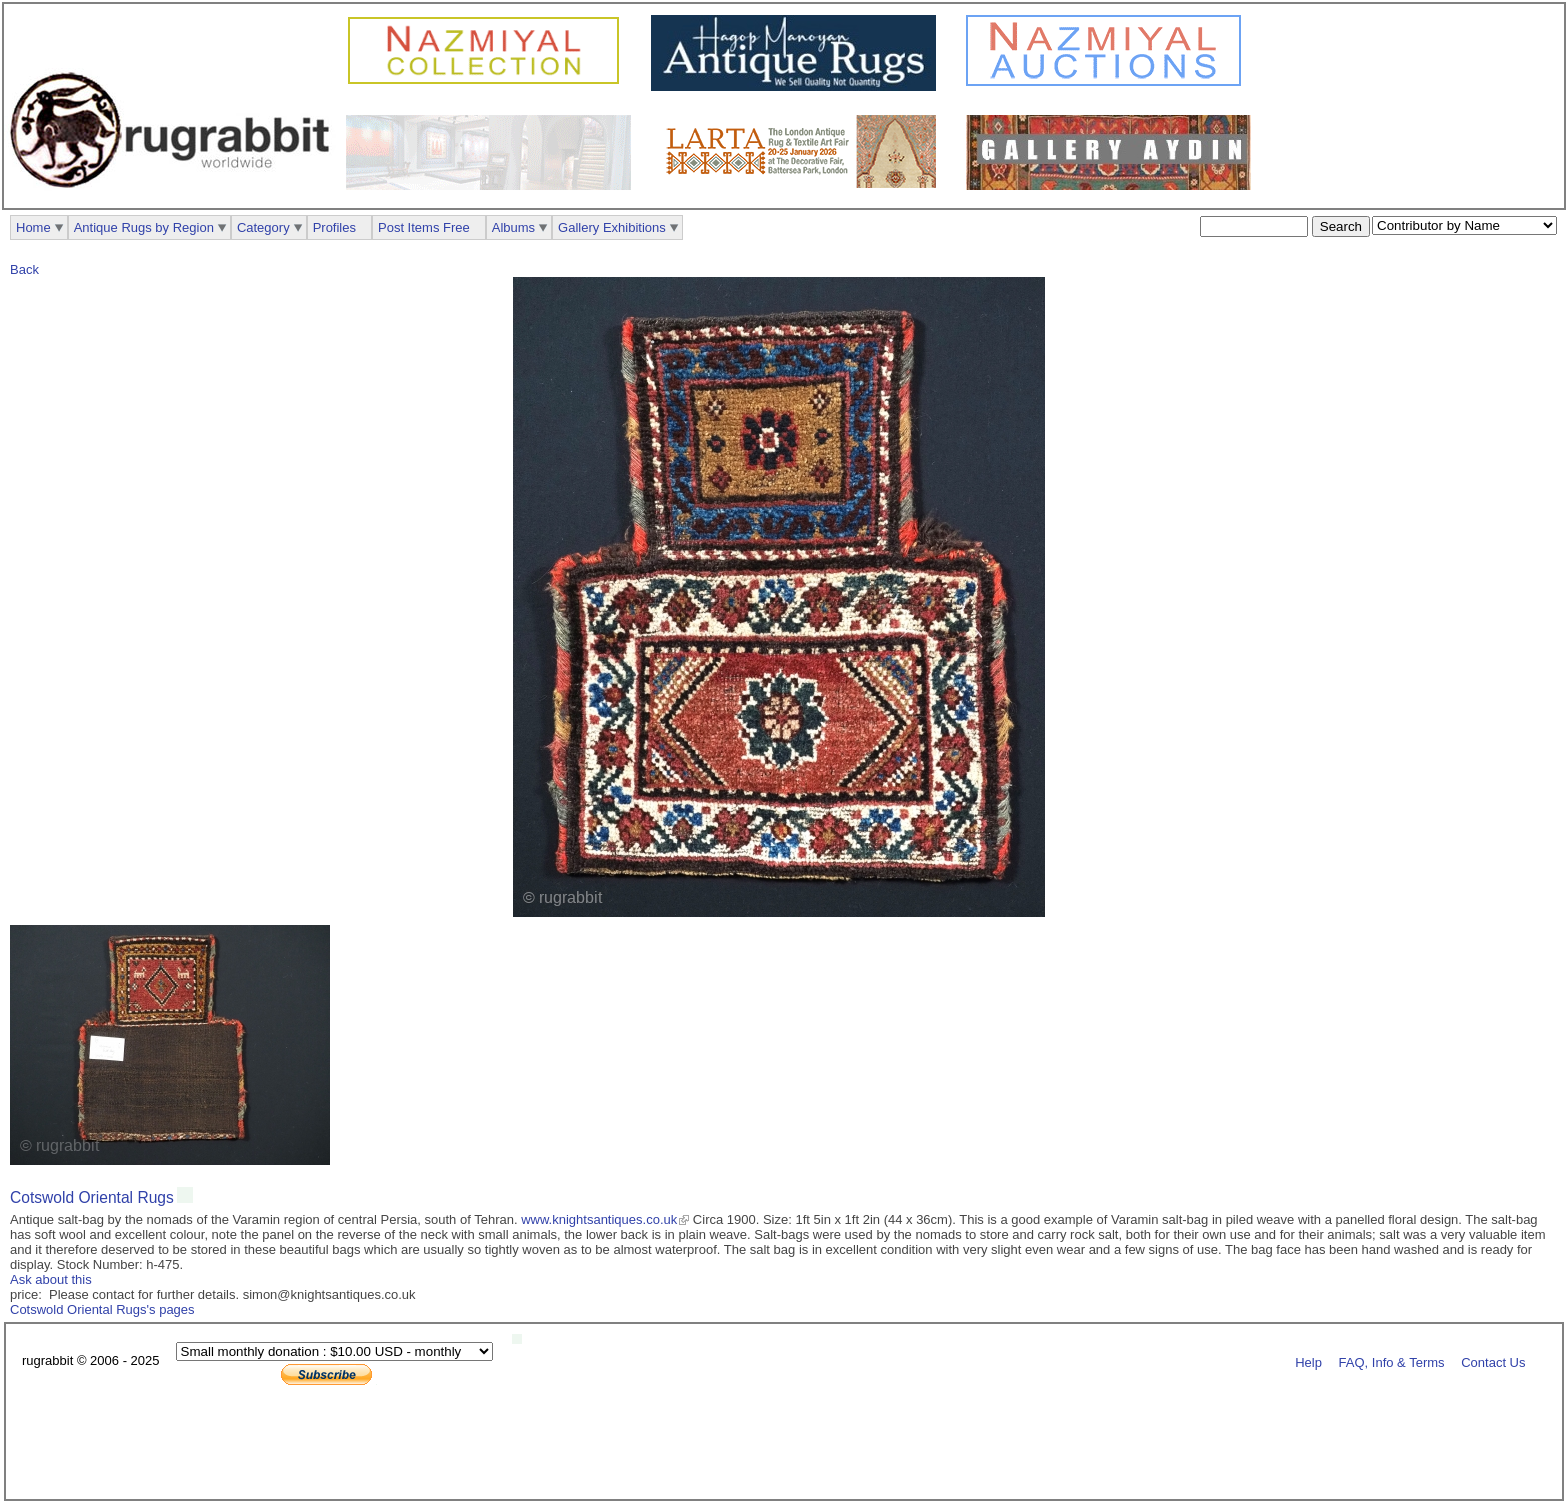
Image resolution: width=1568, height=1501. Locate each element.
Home (33, 227)
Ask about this (51, 1279)
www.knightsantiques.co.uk (599, 1219)
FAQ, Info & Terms (1392, 1361)
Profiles (334, 227)
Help (1308, 1361)
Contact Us (1493, 1361)
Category (263, 227)
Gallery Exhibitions (612, 227)
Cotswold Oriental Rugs (92, 1197)
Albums (513, 227)
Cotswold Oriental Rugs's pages (102, 1309)
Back (24, 269)
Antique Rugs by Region (144, 227)
